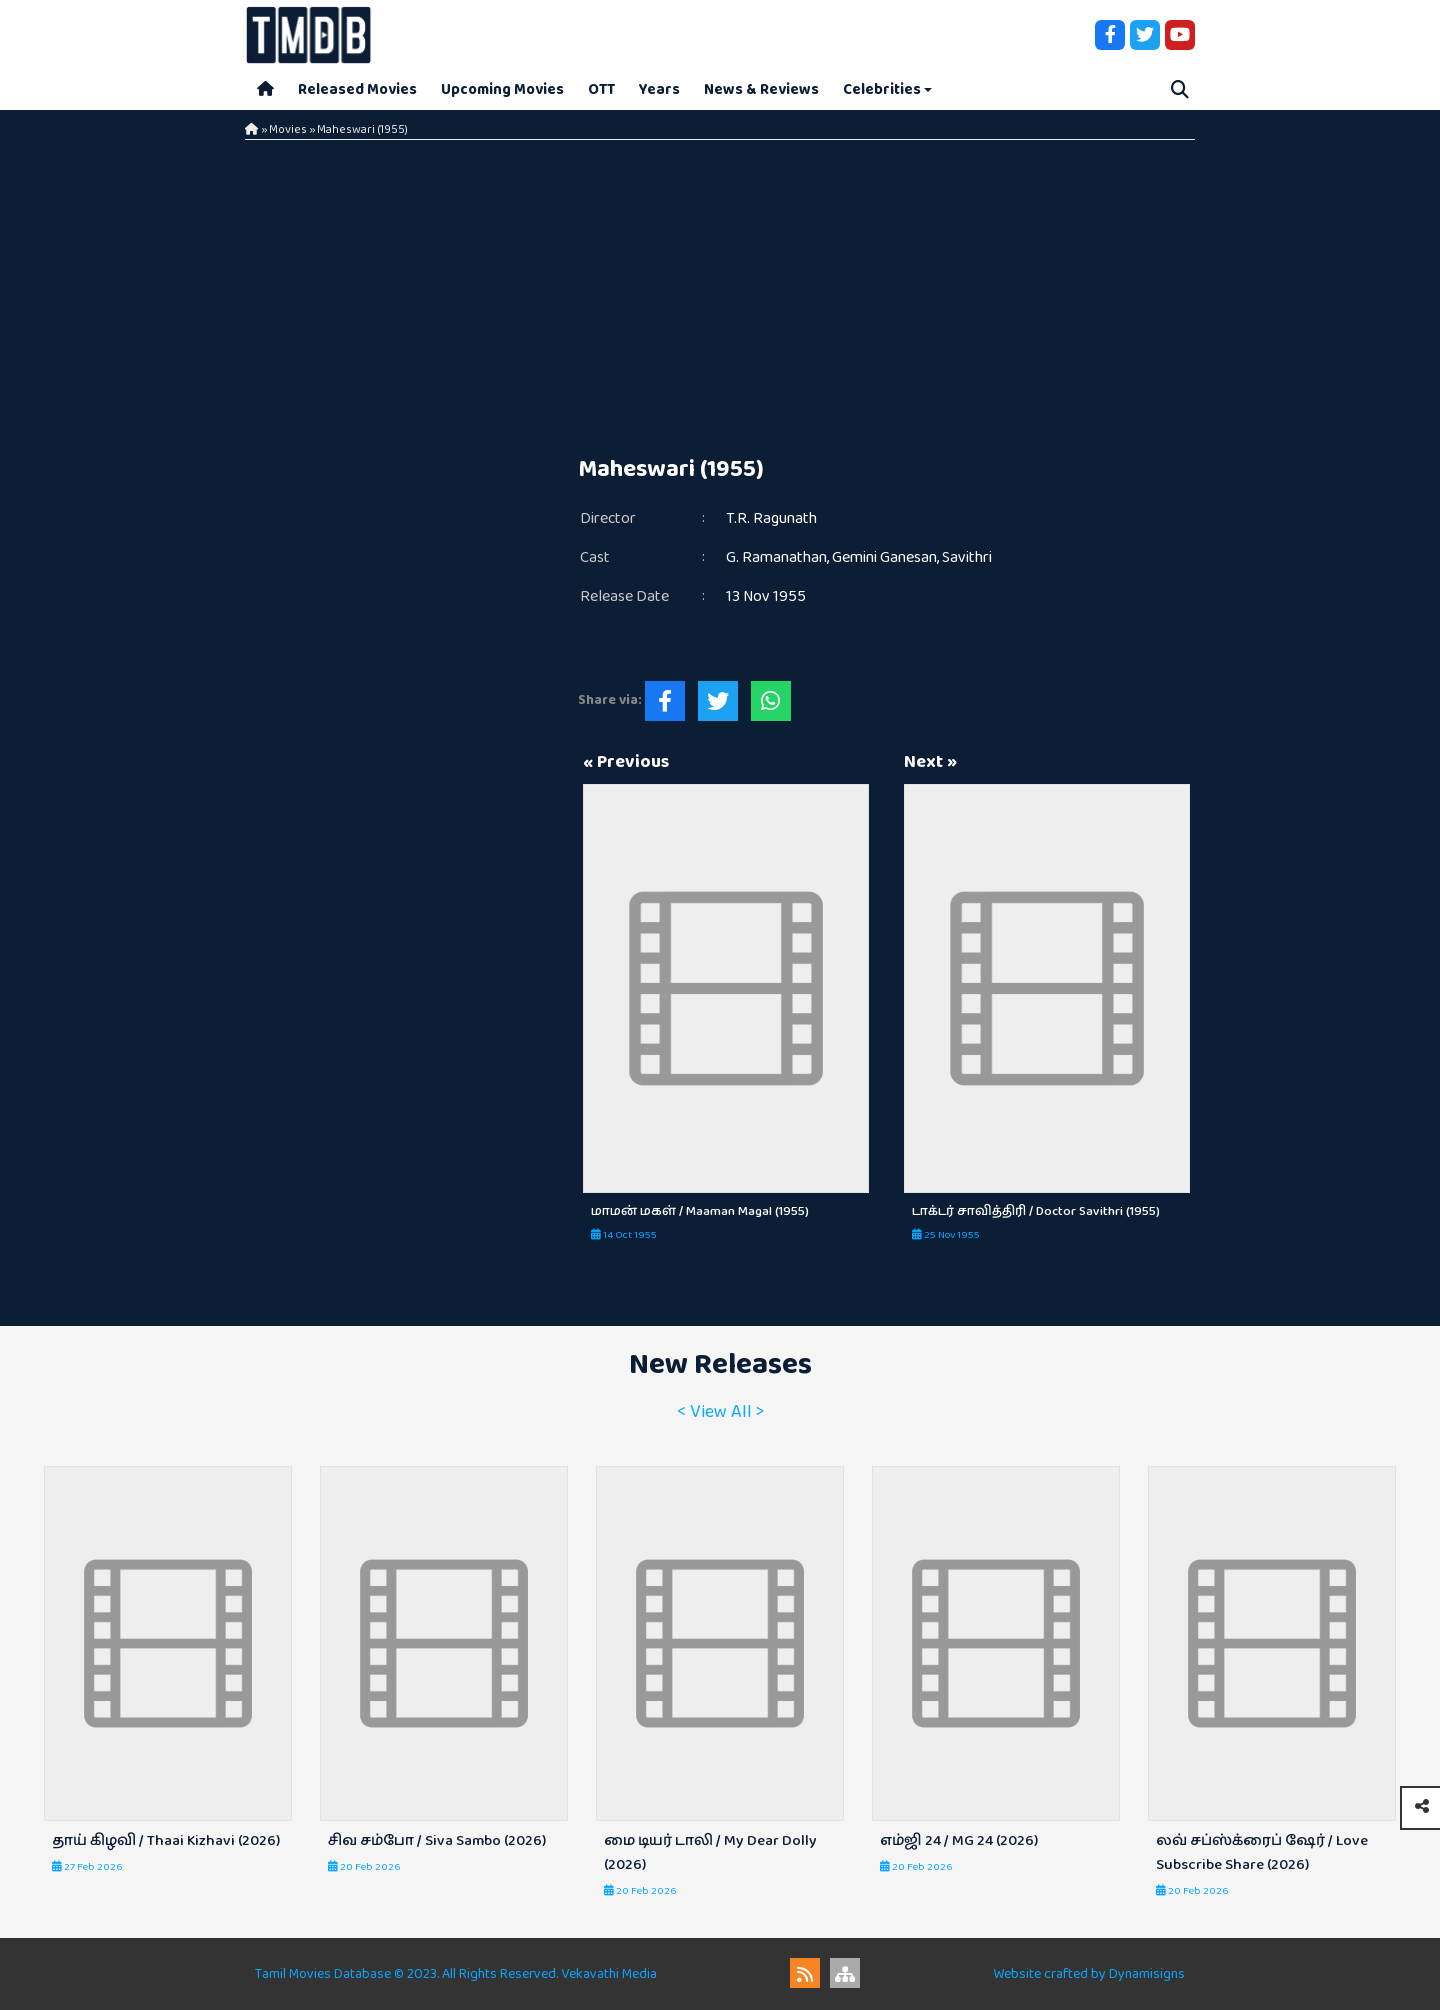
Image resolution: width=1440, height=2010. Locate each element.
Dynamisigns (1147, 1974)
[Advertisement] (720, 290)
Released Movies (357, 89)
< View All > (720, 1412)
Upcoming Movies (502, 89)
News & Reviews (761, 89)
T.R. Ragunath (771, 518)
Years (659, 89)
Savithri (967, 557)
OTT (601, 89)
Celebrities (882, 89)
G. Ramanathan (776, 557)
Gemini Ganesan (884, 557)
